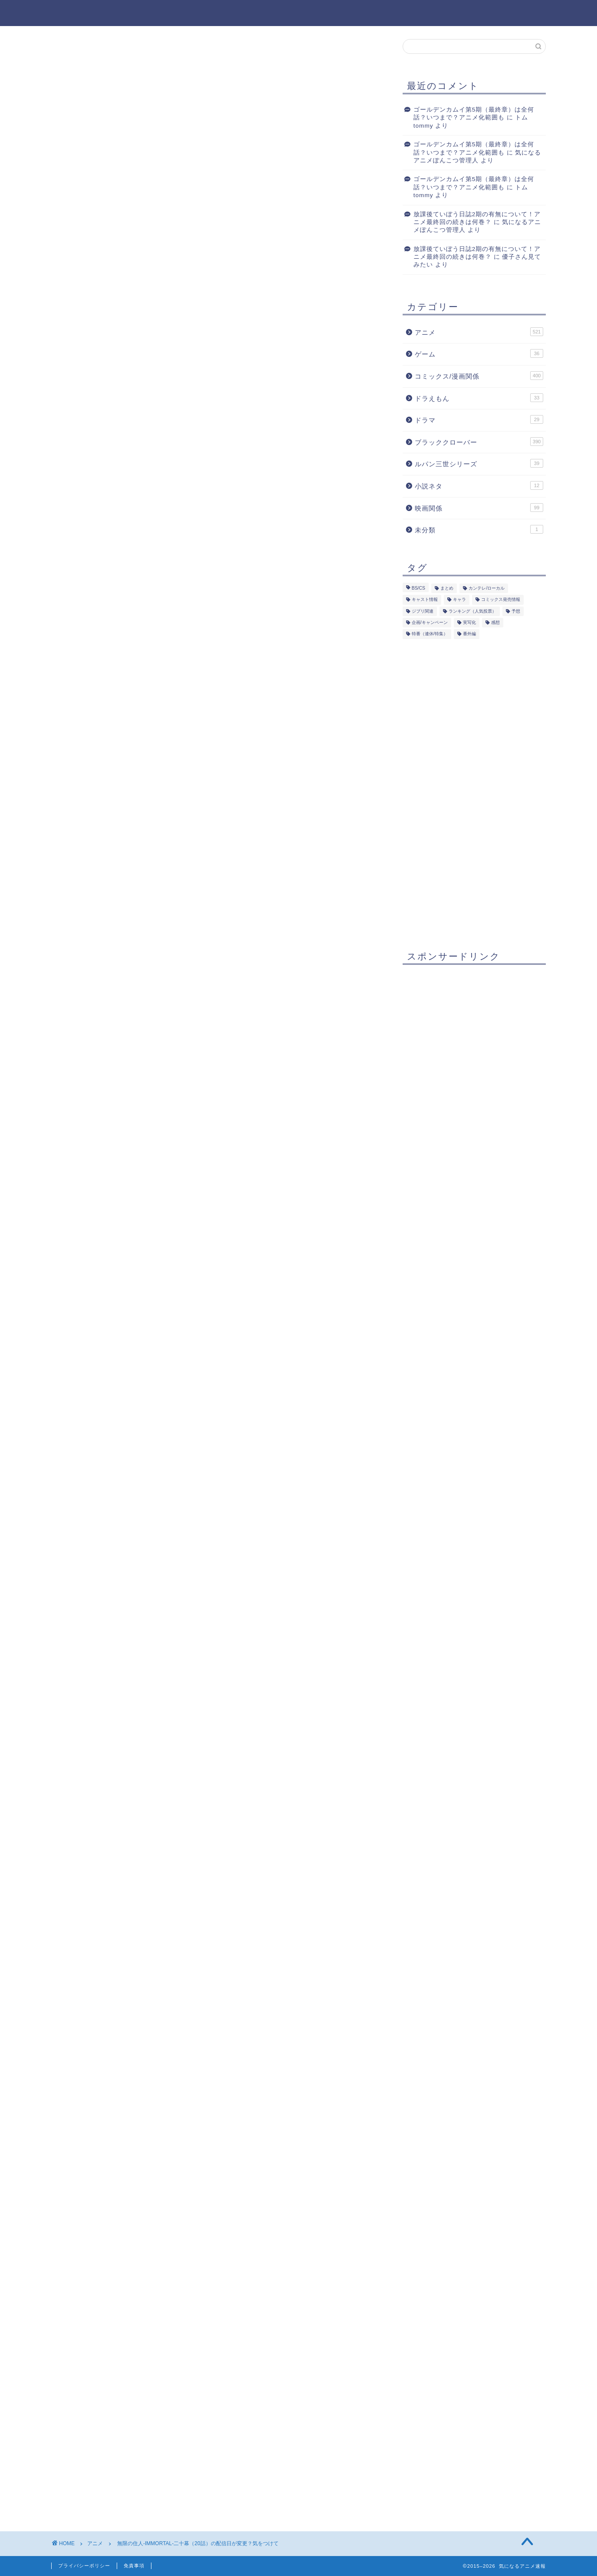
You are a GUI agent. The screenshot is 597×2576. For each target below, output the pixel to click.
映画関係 (479, 507)
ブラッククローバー (479, 441)
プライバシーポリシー (84, 2565)
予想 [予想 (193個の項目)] (516, 611)
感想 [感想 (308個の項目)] (495, 622)
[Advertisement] (216, 359)
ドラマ (479, 420)
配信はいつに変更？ (142, 855)
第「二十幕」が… (137, 841)
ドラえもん (479, 397)
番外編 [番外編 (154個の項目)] (469, 634)
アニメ (76, 56)
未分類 (479, 529)
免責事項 (134, 2565)
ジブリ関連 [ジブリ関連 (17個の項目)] (422, 611)
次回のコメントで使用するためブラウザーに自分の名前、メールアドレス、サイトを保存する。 (211, 2434)
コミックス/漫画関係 (479, 375)
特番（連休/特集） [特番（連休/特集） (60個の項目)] (430, 634)
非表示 (229, 823)
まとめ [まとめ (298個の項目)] (446, 588)
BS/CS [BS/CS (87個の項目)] (418, 588)
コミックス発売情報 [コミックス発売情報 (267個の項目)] (500, 599)
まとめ (121, 868)
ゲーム (479, 354)
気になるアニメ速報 (299, 12)
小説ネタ (479, 485)
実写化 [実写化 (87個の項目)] (469, 622)
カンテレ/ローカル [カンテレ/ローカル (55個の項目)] (487, 588)
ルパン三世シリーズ (479, 463)
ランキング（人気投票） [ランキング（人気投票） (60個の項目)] (472, 611)
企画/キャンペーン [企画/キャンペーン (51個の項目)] (430, 622)
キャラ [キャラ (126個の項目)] (459, 599)
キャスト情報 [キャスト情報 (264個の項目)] (425, 599)
